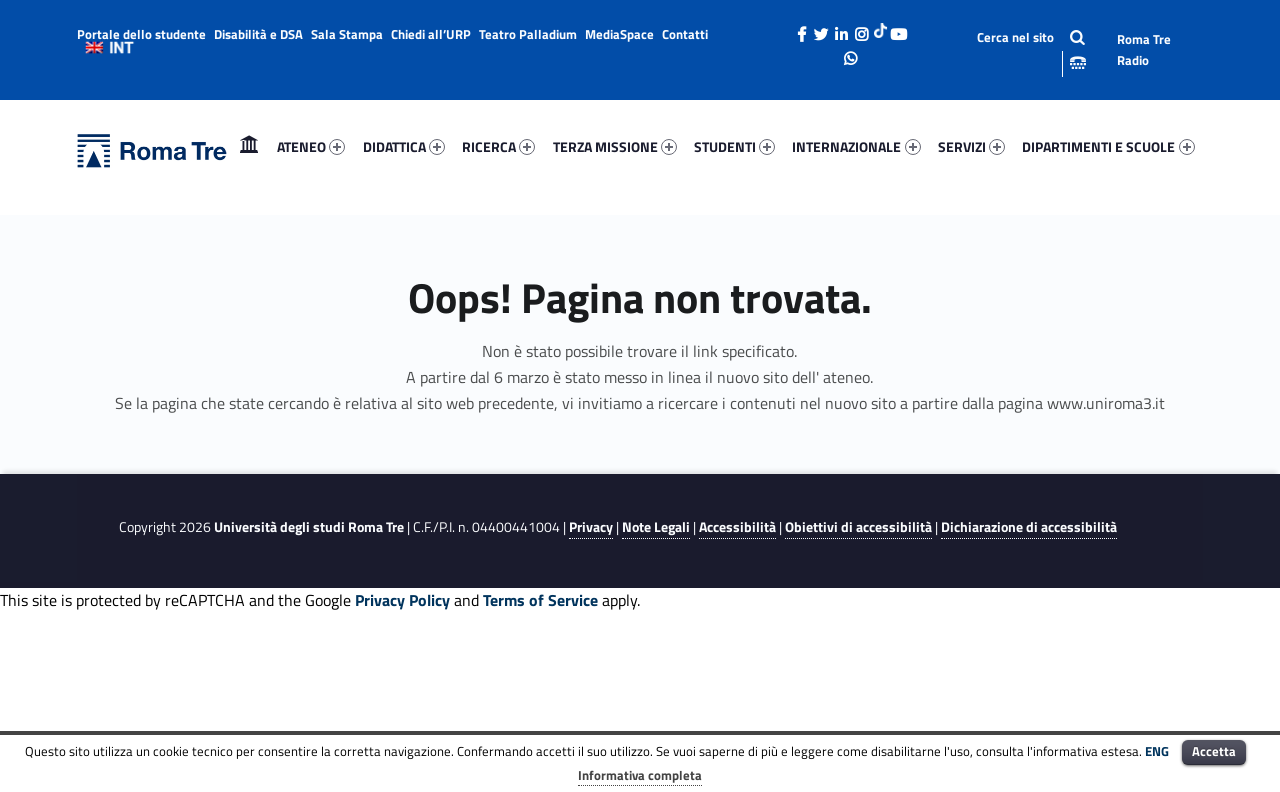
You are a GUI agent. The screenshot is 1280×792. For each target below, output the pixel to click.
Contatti (685, 34)
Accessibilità (737, 527)
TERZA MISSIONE (615, 146)
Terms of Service (540, 600)
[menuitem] (249, 147)
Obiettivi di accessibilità (858, 527)
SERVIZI (971, 146)
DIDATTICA (404, 146)
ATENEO (311, 146)
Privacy (591, 527)
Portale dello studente (141, 34)
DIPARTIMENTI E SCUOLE (1108, 146)
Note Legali (656, 527)
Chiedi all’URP (431, 34)
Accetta (1214, 751)
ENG (1157, 751)
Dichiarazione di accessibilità (1029, 527)
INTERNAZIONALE (856, 146)
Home (249, 146)
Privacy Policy (402, 600)
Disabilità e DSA (258, 34)
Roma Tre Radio (1144, 49)
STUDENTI (734, 146)
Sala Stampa (347, 34)
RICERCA (498, 146)
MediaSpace (619, 34)
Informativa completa (640, 775)
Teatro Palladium (528, 34)
